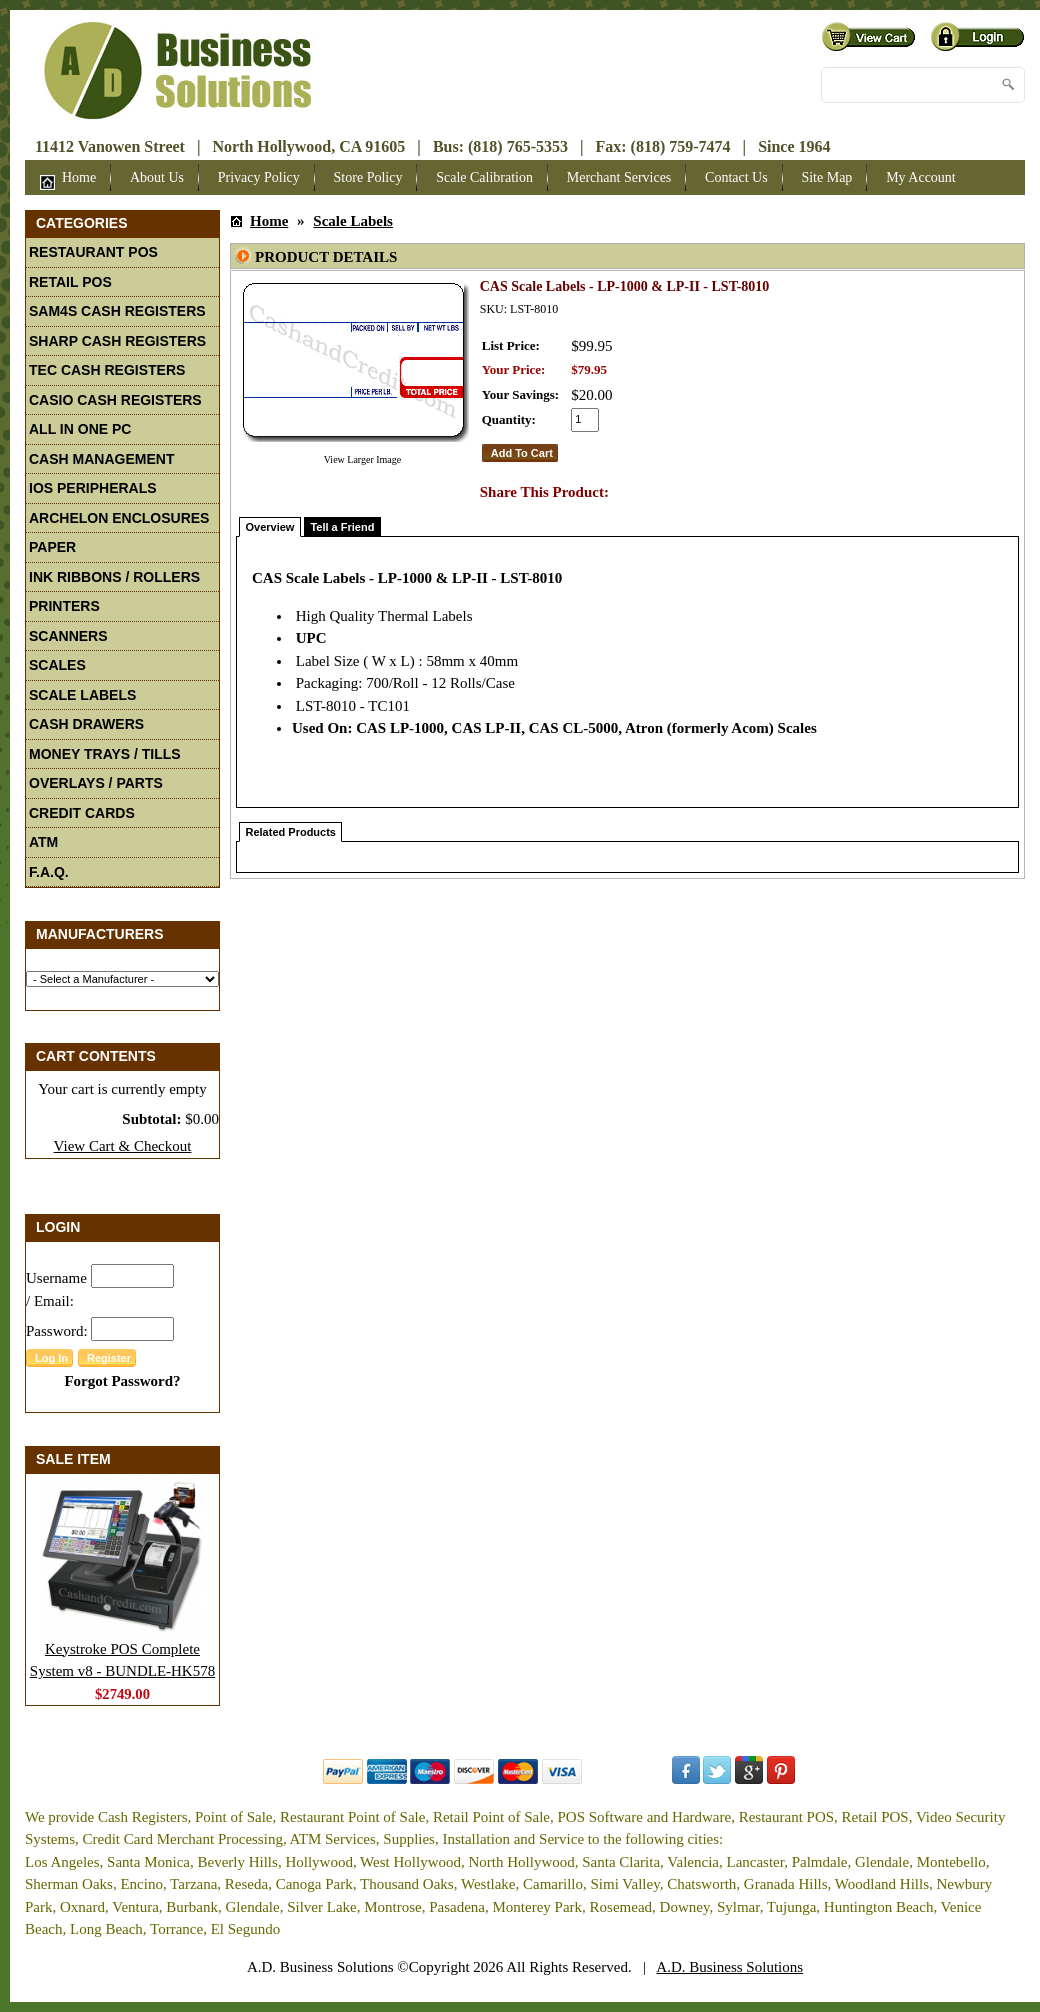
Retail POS (70, 282)
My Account (921, 177)
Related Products (291, 832)
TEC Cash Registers (107, 370)
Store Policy (368, 177)
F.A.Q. (49, 872)
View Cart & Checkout (123, 1146)
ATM (43, 842)
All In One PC (80, 429)
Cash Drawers (86, 724)
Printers (64, 606)
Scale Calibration (484, 177)
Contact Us (736, 177)
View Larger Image (363, 459)
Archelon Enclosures (119, 518)
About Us (157, 177)
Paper (52, 547)
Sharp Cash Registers (117, 341)
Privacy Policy (259, 177)
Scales (57, 665)
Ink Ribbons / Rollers (114, 577)
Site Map (826, 177)
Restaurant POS (93, 252)
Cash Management (101, 459)
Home (68, 180)
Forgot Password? (122, 1381)
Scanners (68, 636)
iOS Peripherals (93, 488)
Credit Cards (82, 813)
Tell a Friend (342, 527)
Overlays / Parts (96, 783)
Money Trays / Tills (105, 754)
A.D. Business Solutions (729, 1967)
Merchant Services (619, 177)
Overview (270, 527)
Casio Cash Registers (115, 400)
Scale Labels (82, 695)
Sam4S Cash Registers (117, 311)
